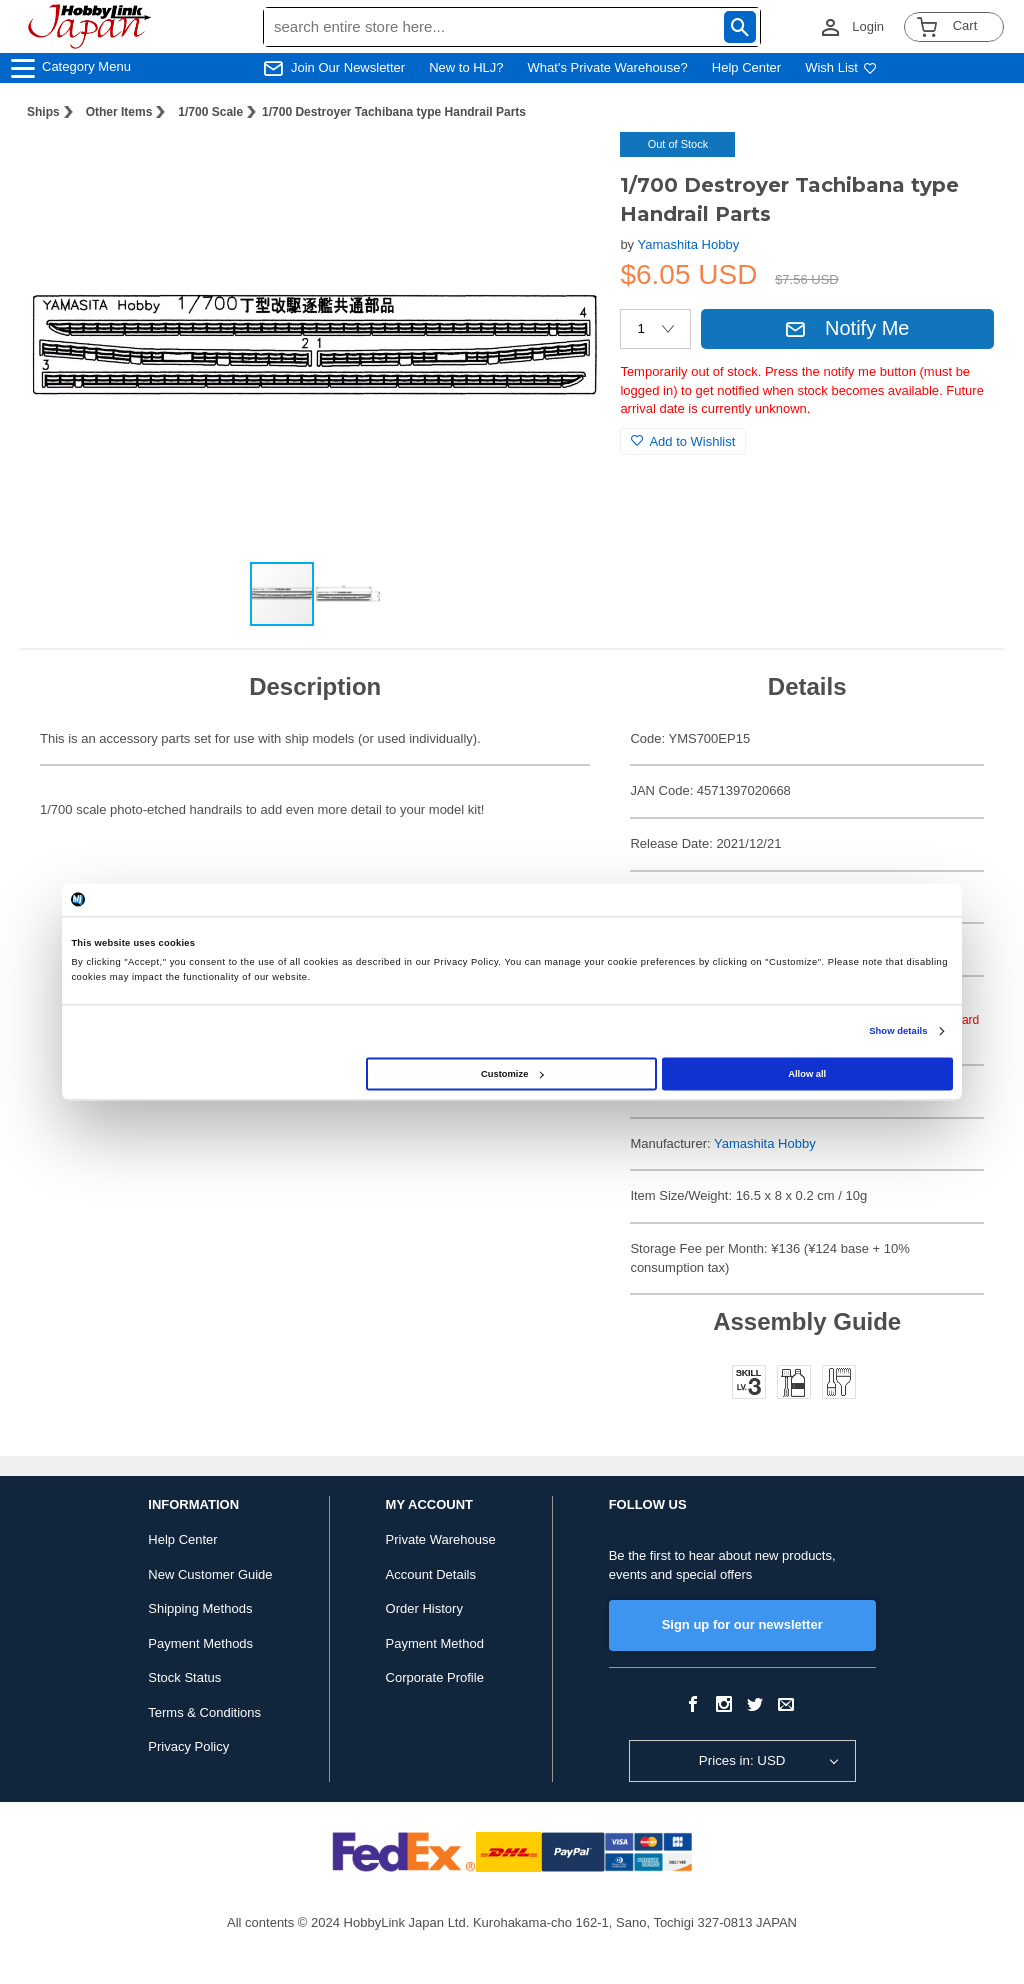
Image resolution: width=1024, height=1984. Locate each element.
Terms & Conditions (204, 1712)
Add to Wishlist (683, 441)
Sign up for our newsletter (742, 1624)
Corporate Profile (435, 1677)
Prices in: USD (742, 1760)
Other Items (119, 112)
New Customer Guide (210, 1574)
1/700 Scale (210, 112)
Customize (512, 1074)
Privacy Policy (188, 1746)
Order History (424, 1608)
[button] (564, 168)
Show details (898, 1031)
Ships (43, 112)
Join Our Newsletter (348, 67)
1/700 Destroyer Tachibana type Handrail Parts (394, 112)
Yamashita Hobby (689, 244)
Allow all (807, 1074)
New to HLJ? (466, 67)
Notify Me (847, 328)
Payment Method (435, 1643)
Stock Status (184, 1677)
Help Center (746, 67)
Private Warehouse (441, 1539)
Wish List (841, 67)
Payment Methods (200, 1643)
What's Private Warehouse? (608, 67)
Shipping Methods (200, 1608)
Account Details (431, 1574)
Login (868, 26)
